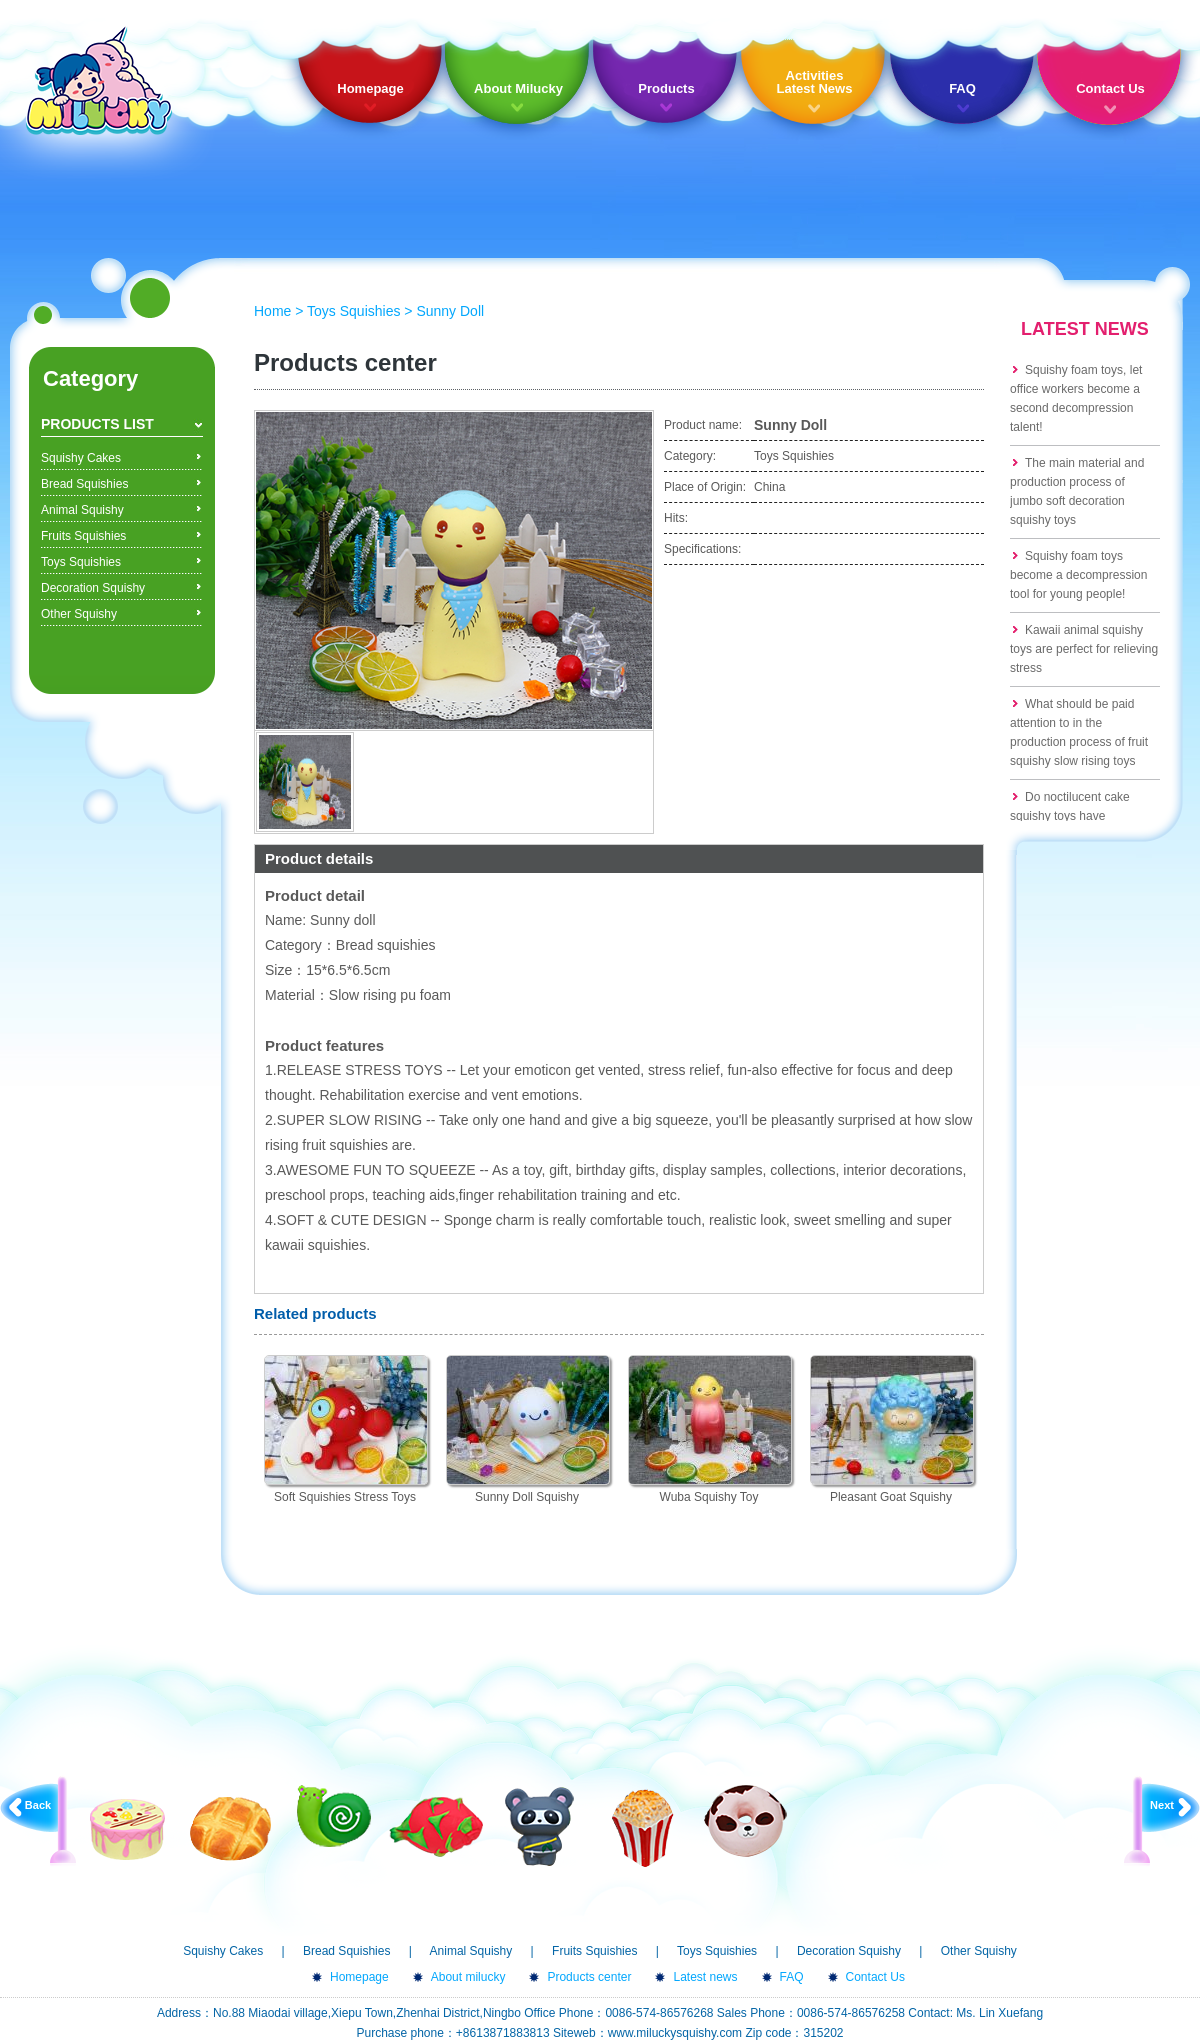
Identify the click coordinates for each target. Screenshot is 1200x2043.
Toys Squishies (81, 562)
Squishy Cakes (81, 458)
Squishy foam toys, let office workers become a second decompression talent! (1076, 398)
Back (38, 1805)
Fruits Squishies (83, 536)
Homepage (370, 88)
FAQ (962, 88)
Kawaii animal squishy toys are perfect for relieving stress (1084, 649)
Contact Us (1110, 88)
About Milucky (518, 88)
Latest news (705, 1977)
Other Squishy (79, 614)
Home (272, 311)
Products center (589, 1977)
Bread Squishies (84, 484)
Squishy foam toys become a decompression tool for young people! (1078, 575)
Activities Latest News (815, 82)
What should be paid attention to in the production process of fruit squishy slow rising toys (1079, 732)
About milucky (468, 1977)
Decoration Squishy (93, 588)
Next (1162, 1805)
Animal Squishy (82, 510)
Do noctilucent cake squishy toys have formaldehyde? (1070, 816)
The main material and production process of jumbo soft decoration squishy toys (1077, 491)
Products (666, 88)
